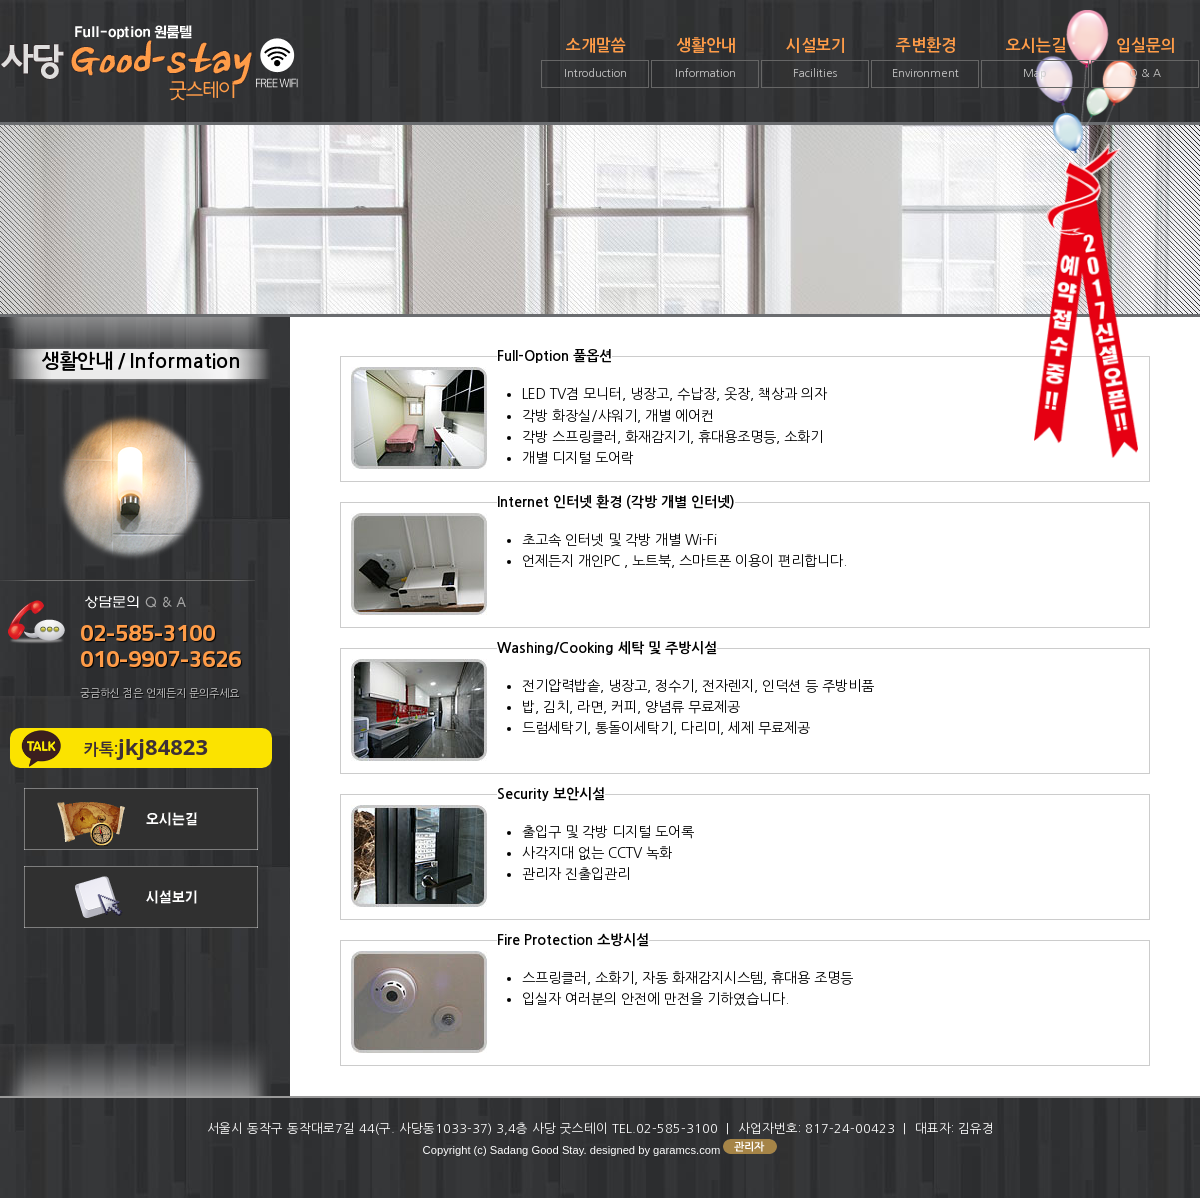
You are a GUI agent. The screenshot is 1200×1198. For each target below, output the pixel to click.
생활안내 (705, 63)
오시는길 (1035, 63)
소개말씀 (595, 63)
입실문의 (1145, 63)
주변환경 (925, 63)
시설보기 (815, 63)
